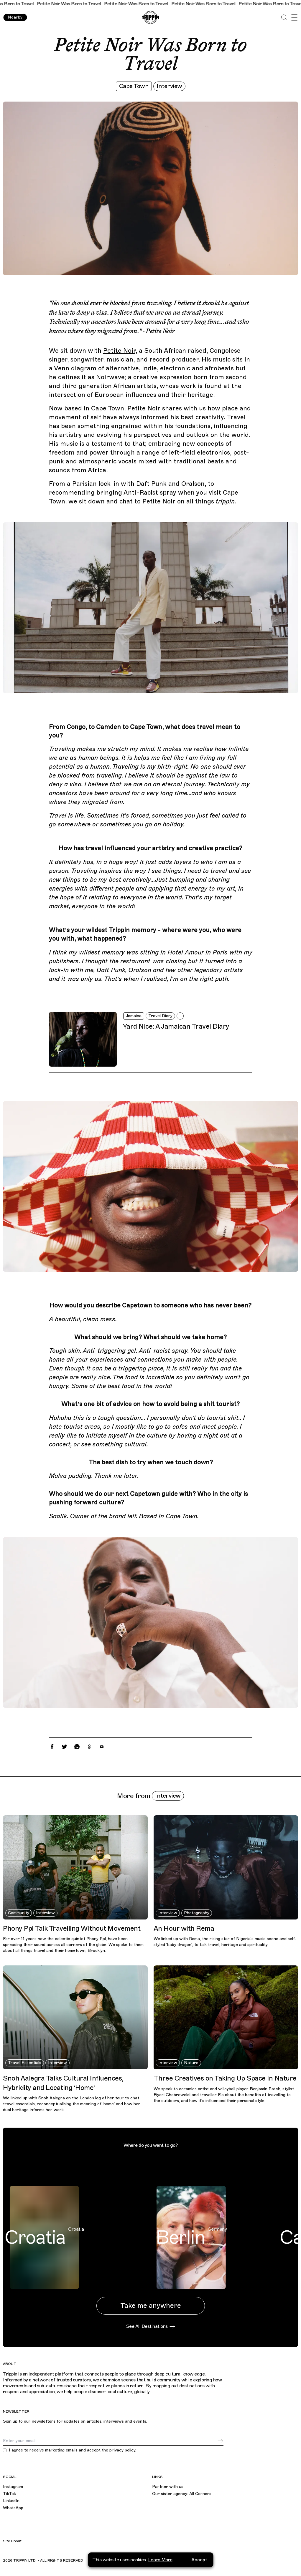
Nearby (15, 17)
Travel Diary (160, 1015)
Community (18, 1912)
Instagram (13, 2486)
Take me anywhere (150, 2305)
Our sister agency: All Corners (181, 2493)
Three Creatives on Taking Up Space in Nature (225, 2078)
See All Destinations (150, 2326)
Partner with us (167, 2486)
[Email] (110, 2441)
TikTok (9, 2493)
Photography (196, 1912)
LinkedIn (11, 2500)
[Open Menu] (294, 17)
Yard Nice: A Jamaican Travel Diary (176, 1026)
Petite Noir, (120, 350)
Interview (169, 86)
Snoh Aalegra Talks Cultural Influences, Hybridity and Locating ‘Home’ (63, 2083)
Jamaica (134, 1015)
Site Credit (12, 2541)
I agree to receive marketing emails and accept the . (72, 2450)
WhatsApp (13, 2507)
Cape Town (134, 86)
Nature (191, 2062)
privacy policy (122, 2450)
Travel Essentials (24, 2062)
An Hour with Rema (184, 1928)
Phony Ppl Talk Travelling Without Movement (71, 1928)
